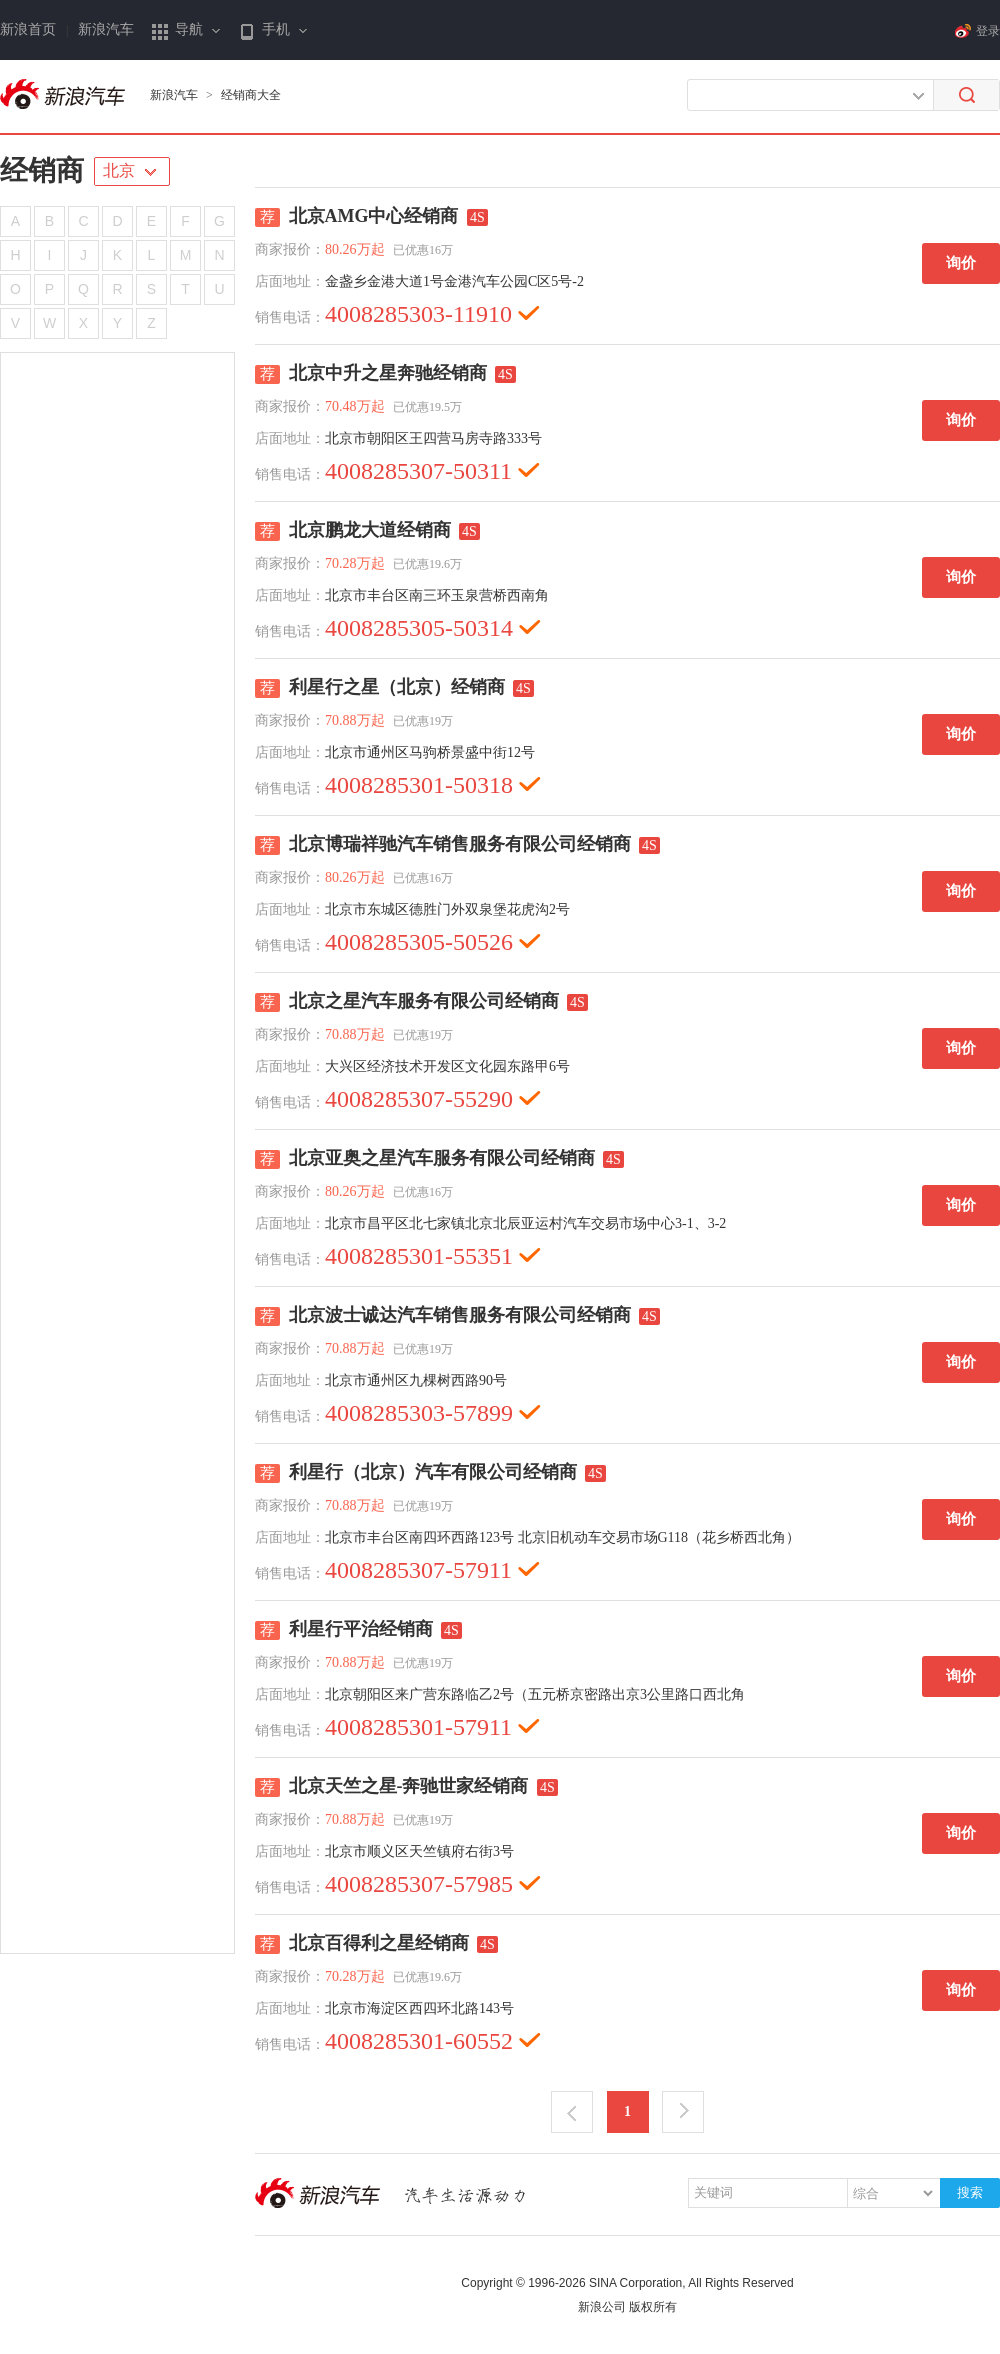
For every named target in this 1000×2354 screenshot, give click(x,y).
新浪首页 (28, 29)
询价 (961, 263)
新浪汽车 (106, 29)
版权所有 (653, 2307)
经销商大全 (251, 95)
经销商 (42, 170)
